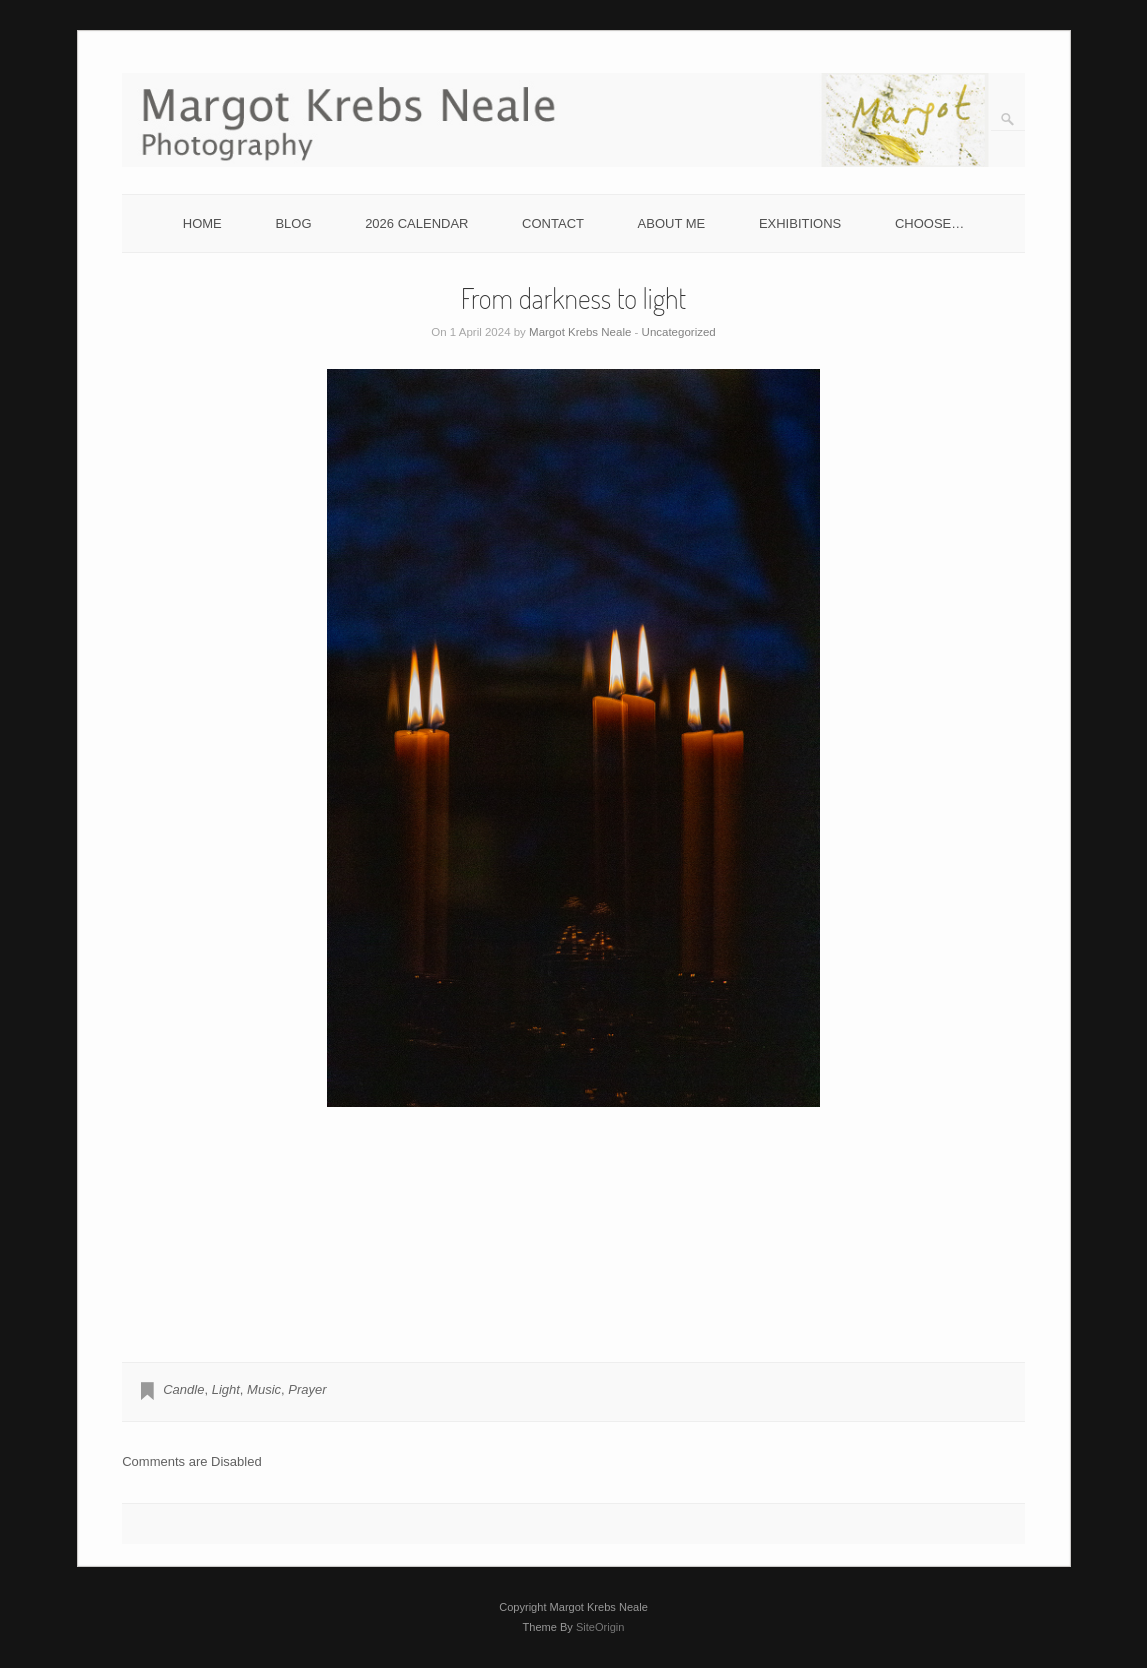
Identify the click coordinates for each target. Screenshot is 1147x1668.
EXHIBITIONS (800, 223)
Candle (183, 1389)
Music (264, 1389)
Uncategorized (679, 332)
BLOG (293, 223)
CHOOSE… (929, 223)
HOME (202, 223)
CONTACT (553, 223)
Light (226, 1389)
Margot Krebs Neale (580, 332)
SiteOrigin (600, 1627)
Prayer (307, 1389)
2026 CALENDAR (416, 223)
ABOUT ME (672, 223)
